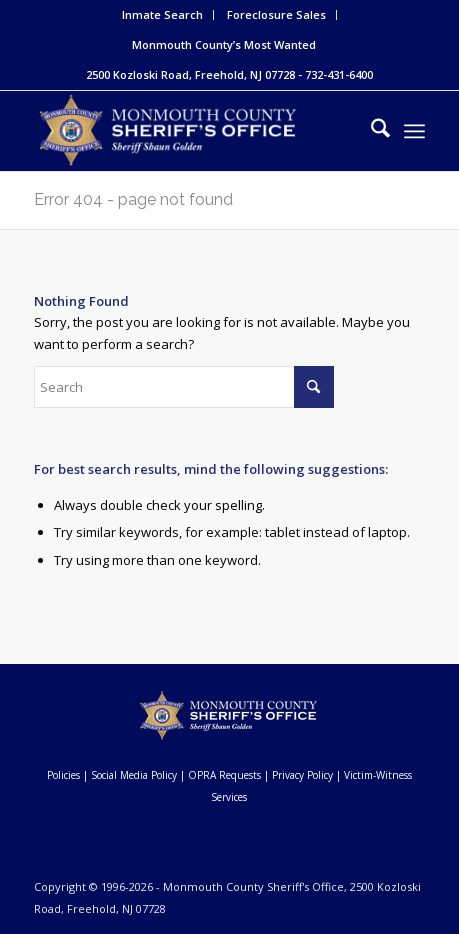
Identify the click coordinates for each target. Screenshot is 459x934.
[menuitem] (163, 15)
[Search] (370, 131)
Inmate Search (162, 14)
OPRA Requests (224, 775)
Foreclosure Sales (276, 14)
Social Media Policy (134, 775)
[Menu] (414, 131)
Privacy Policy (302, 775)
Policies (63, 775)
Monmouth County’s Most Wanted (224, 44)
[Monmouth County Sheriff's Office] (190, 131)
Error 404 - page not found (133, 199)
